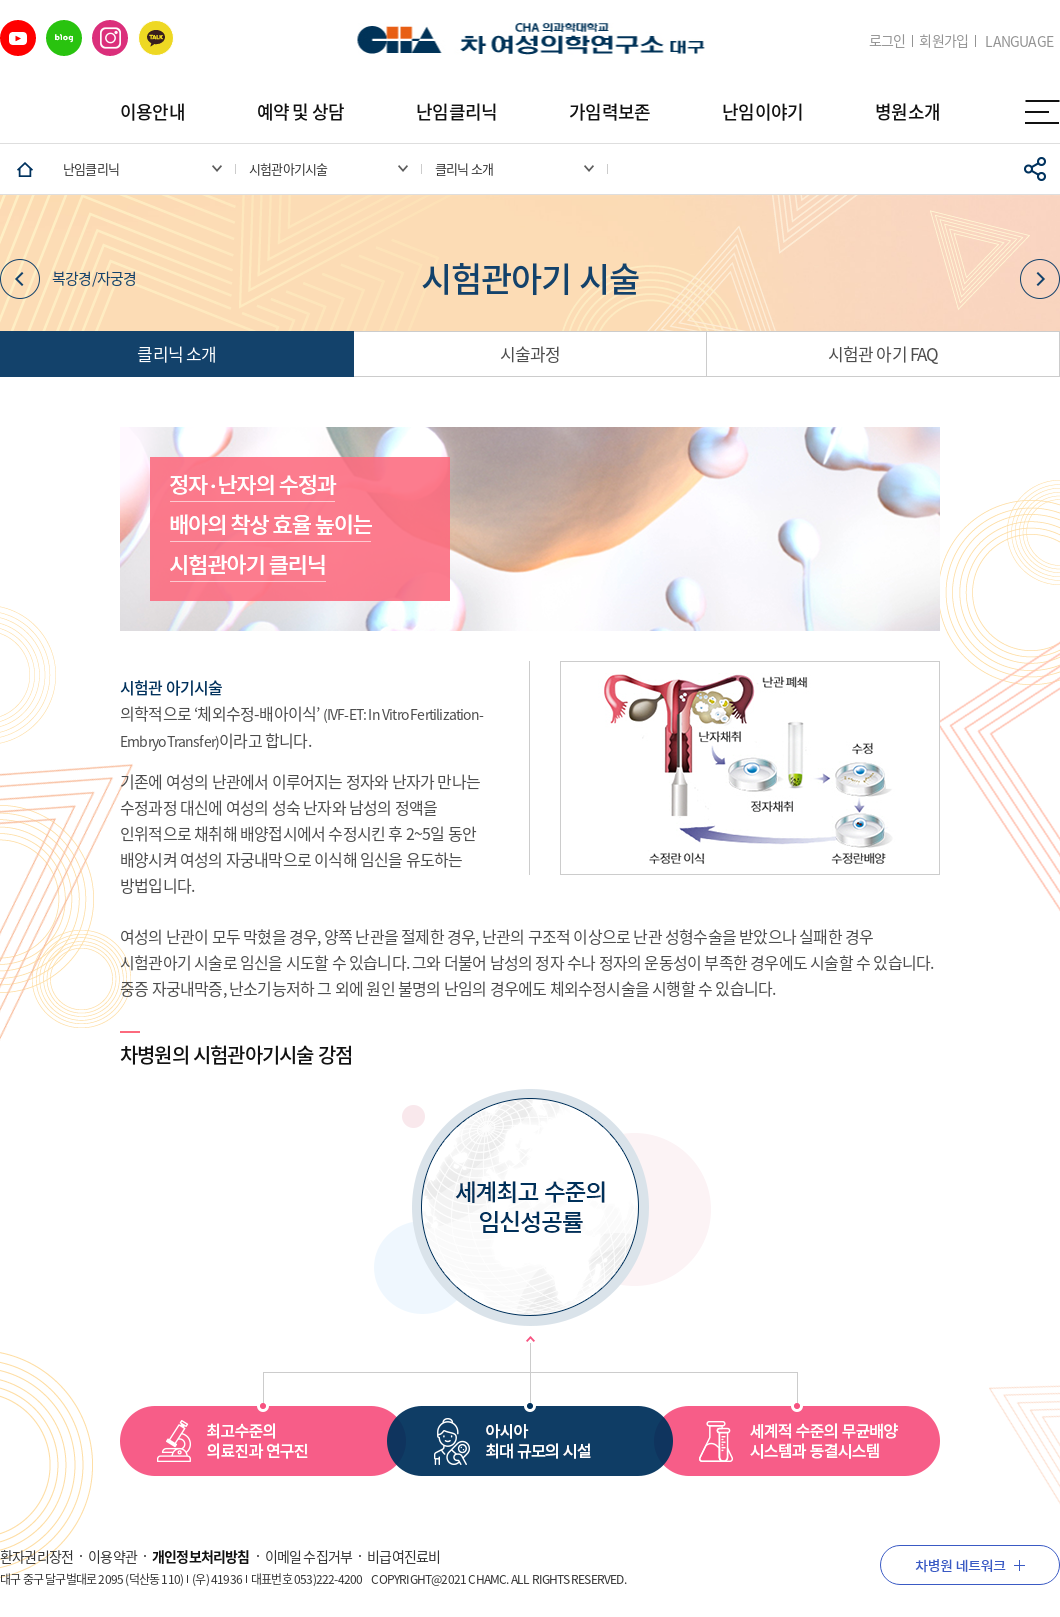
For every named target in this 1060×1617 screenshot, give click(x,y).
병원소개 (907, 111)
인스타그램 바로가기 (110, 38)
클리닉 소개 (176, 353)
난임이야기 (762, 111)
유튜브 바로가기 (18, 38)
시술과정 (530, 353)
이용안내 (152, 111)
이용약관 (112, 1556)
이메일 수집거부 (309, 1556)
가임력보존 (609, 111)
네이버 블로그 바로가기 (64, 38)
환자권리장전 (36, 1556)
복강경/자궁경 (68, 279)
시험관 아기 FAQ (883, 353)
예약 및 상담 (300, 111)
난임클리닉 (456, 111)
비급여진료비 (403, 1556)
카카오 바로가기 (156, 38)
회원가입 (943, 40)
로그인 (887, 40)
